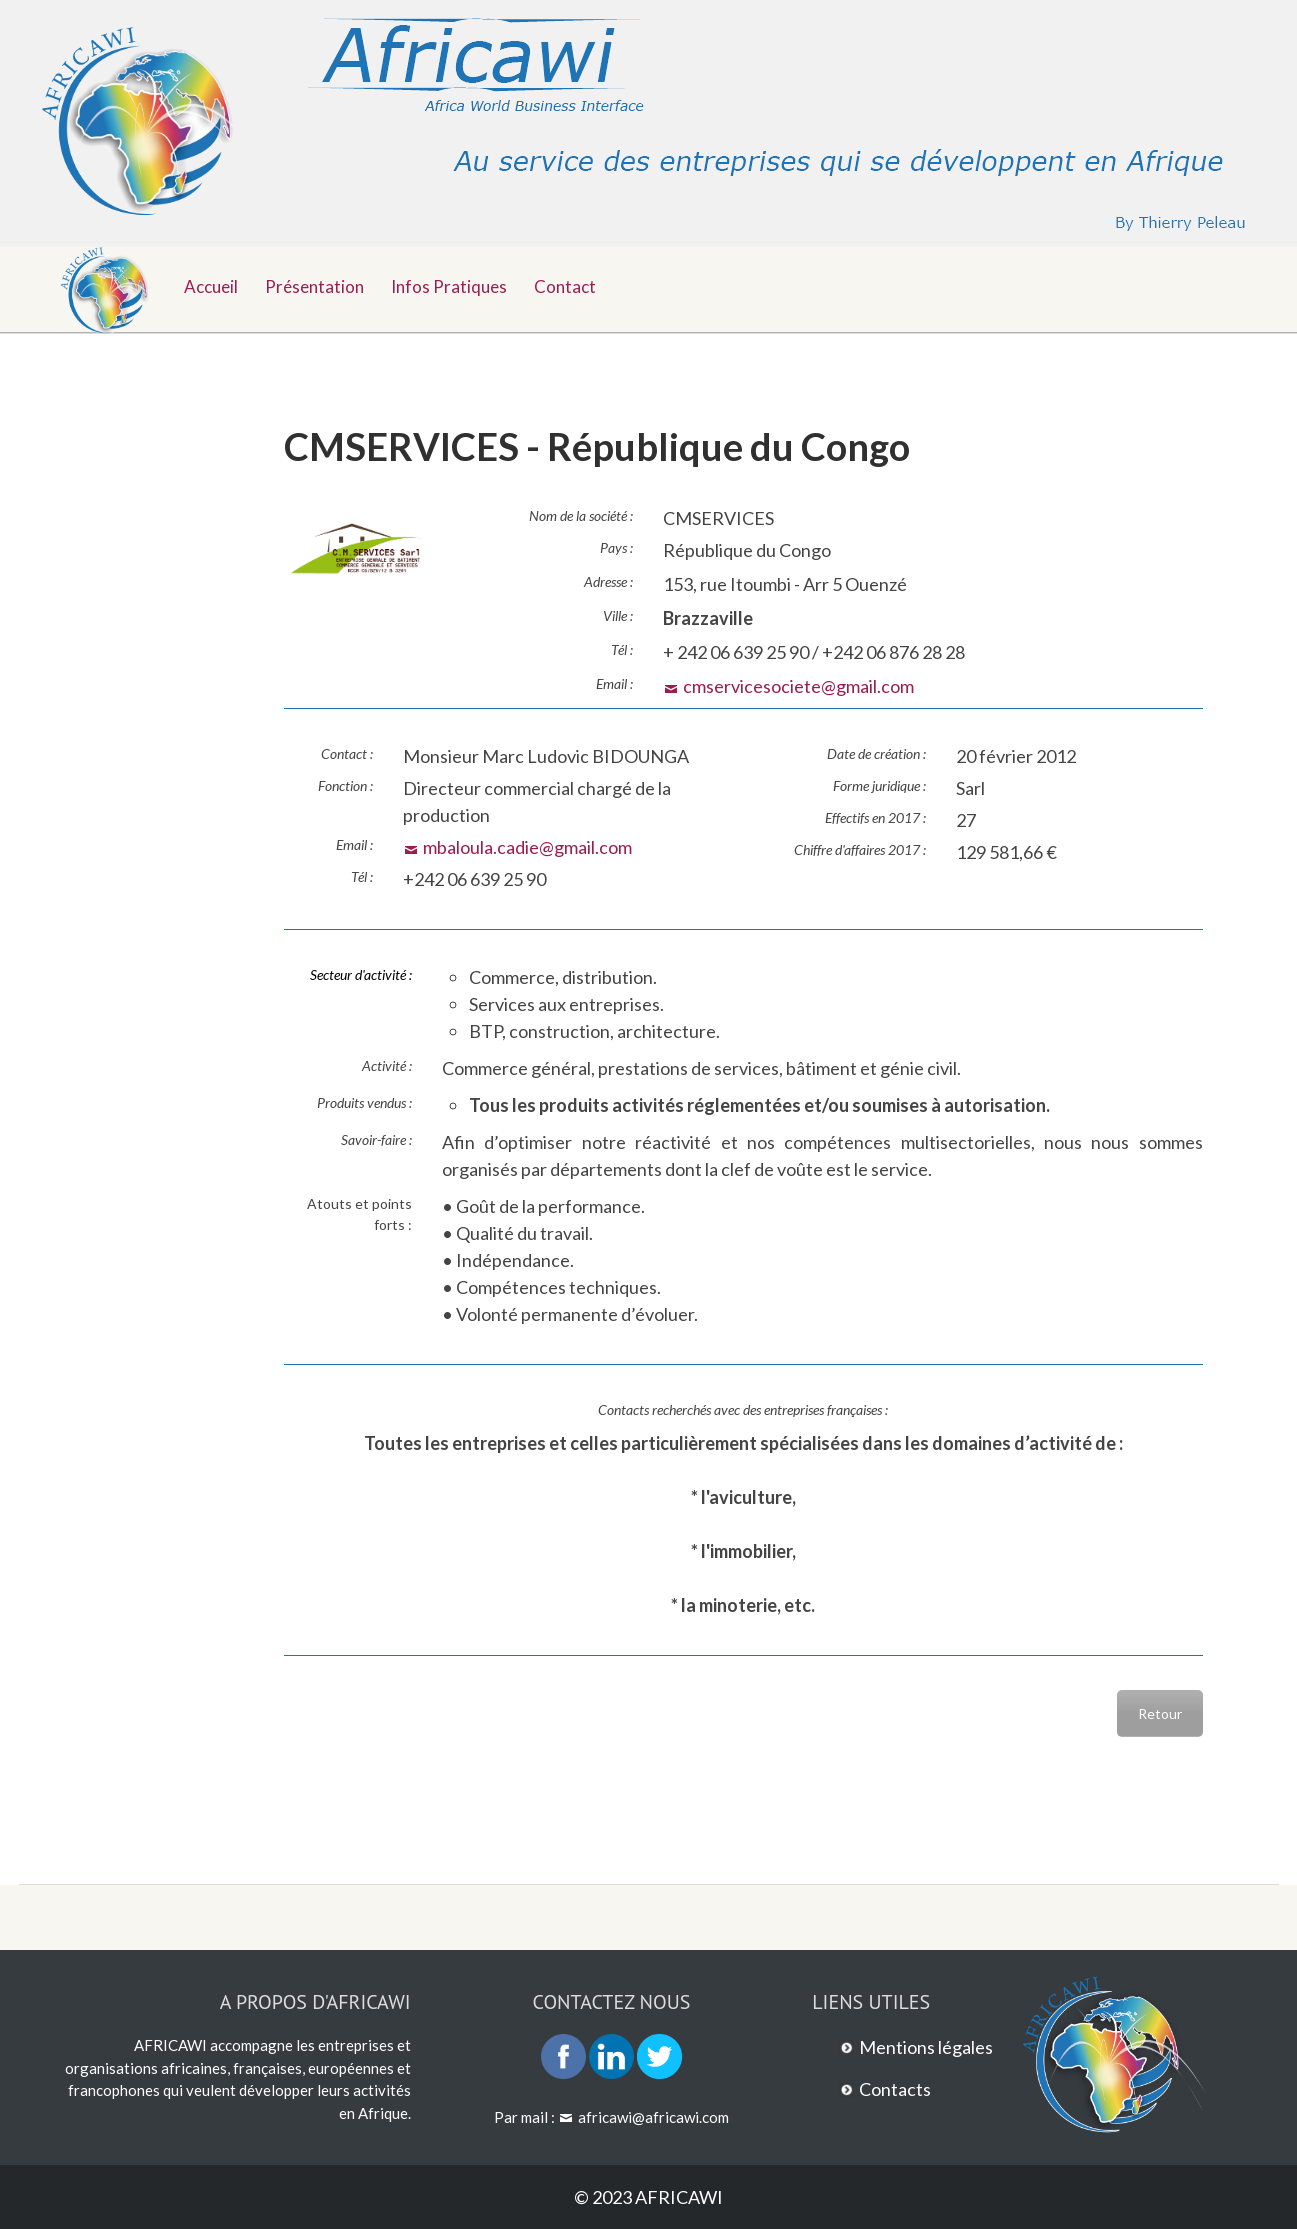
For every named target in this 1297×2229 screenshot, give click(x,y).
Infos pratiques (449, 286)
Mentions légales (926, 2047)
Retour (1160, 1713)
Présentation (314, 286)
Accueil (211, 286)
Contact (565, 286)
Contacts (895, 2089)
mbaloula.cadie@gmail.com (527, 847)
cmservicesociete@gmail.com (798, 686)
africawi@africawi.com (653, 2117)
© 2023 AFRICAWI (648, 2197)
